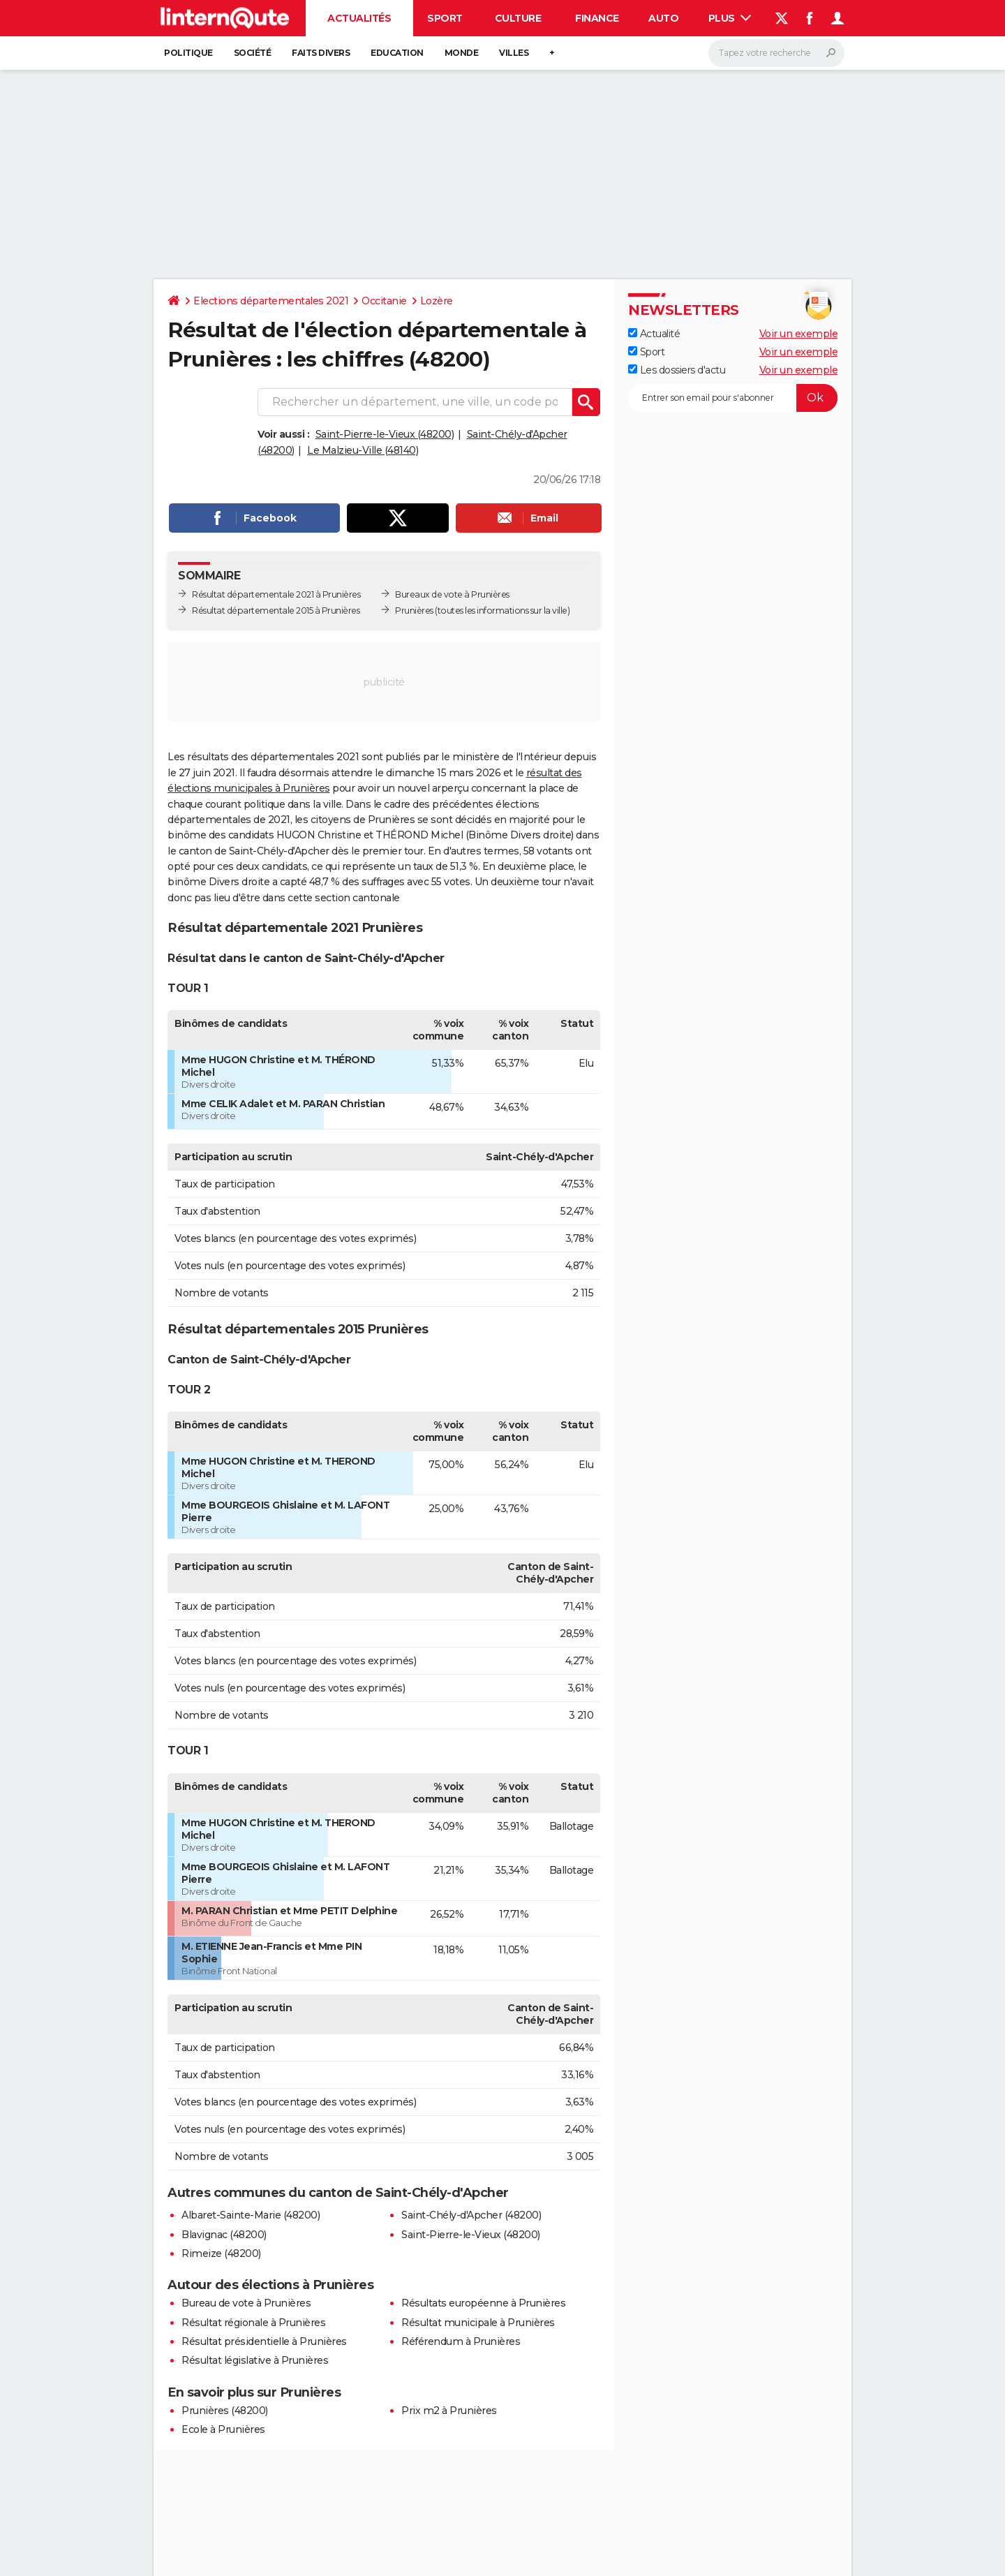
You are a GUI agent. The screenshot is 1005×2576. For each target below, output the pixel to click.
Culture (518, 18)
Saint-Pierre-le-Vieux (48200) (384, 434)
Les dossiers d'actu (676, 370)
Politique (188, 52)
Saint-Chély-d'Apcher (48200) (471, 2215)
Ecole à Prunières (223, 2429)
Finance (597, 18)
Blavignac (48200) (224, 2234)
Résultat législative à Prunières (254, 2360)
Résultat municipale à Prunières (478, 2322)
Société (252, 52)
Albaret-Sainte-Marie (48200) (250, 2215)
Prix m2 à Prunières (449, 2410)
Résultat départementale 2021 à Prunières (276, 594)
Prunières (414, 610)
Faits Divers (321, 52)
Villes (513, 52)
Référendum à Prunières (460, 2341)
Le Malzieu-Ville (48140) (362, 450)
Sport (445, 18)
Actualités (359, 18)
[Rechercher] (776, 53)
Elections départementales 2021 (270, 301)
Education (397, 52)
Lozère (436, 301)
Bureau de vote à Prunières (246, 2303)
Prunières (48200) (224, 2410)
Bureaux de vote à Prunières (452, 594)
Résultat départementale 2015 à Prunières (275, 610)
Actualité (654, 333)
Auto (663, 18)
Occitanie (384, 301)
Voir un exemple (798, 333)
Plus (730, 18)
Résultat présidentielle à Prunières (264, 2341)
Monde (462, 52)
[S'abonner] (733, 398)
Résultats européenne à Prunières (483, 2303)
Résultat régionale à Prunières (253, 2322)
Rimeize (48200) (221, 2253)
